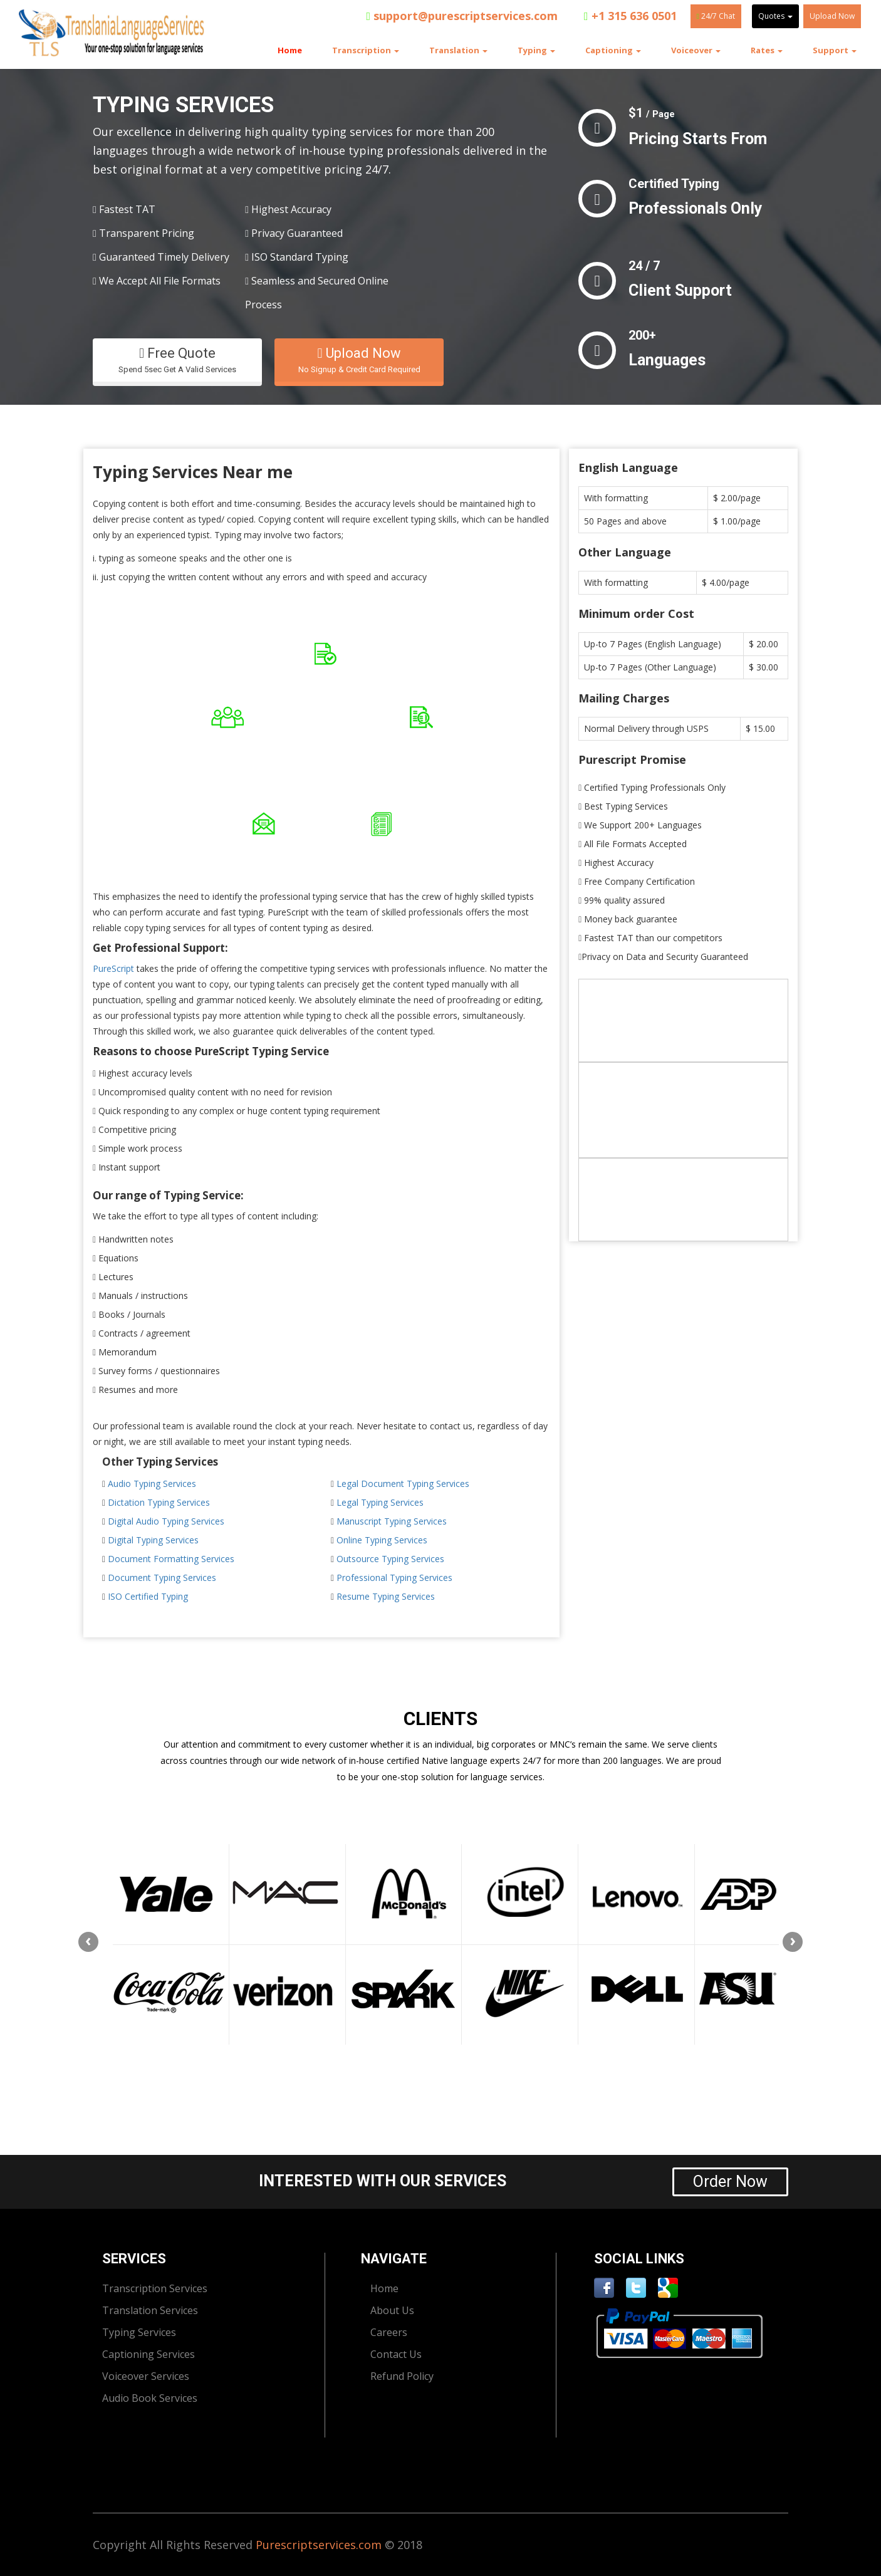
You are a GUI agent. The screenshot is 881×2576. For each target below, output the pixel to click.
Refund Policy (402, 2376)
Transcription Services (154, 2288)
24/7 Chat (716, 16)
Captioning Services (148, 2354)
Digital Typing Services (153, 1540)
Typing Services (139, 2332)
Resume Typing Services (385, 1596)
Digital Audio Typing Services (166, 1521)
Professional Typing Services (394, 1577)
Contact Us (396, 2354)
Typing (536, 50)
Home (290, 50)
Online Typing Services (381, 1540)
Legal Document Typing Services (402, 1483)
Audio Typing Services (152, 1483)
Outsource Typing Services (390, 1559)
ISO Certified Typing (148, 1596)
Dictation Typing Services (159, 1502)
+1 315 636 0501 (630, 15)
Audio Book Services (149, 2398)
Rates (767, 50)
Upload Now (832, 16)
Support (835, 50)
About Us (392, 2310)
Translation (458, 50)
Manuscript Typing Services (391, 1521)
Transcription (365, 50)
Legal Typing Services (380, 1502)
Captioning (613, 50)
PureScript (113, 968)
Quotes (775, 16)
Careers (388, 2332)
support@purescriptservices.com (462, 15)
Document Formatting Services (171, 1559)
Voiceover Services (145, 2376)
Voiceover (696, 50)
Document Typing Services (162, 1577)
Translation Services (150, 2310)
